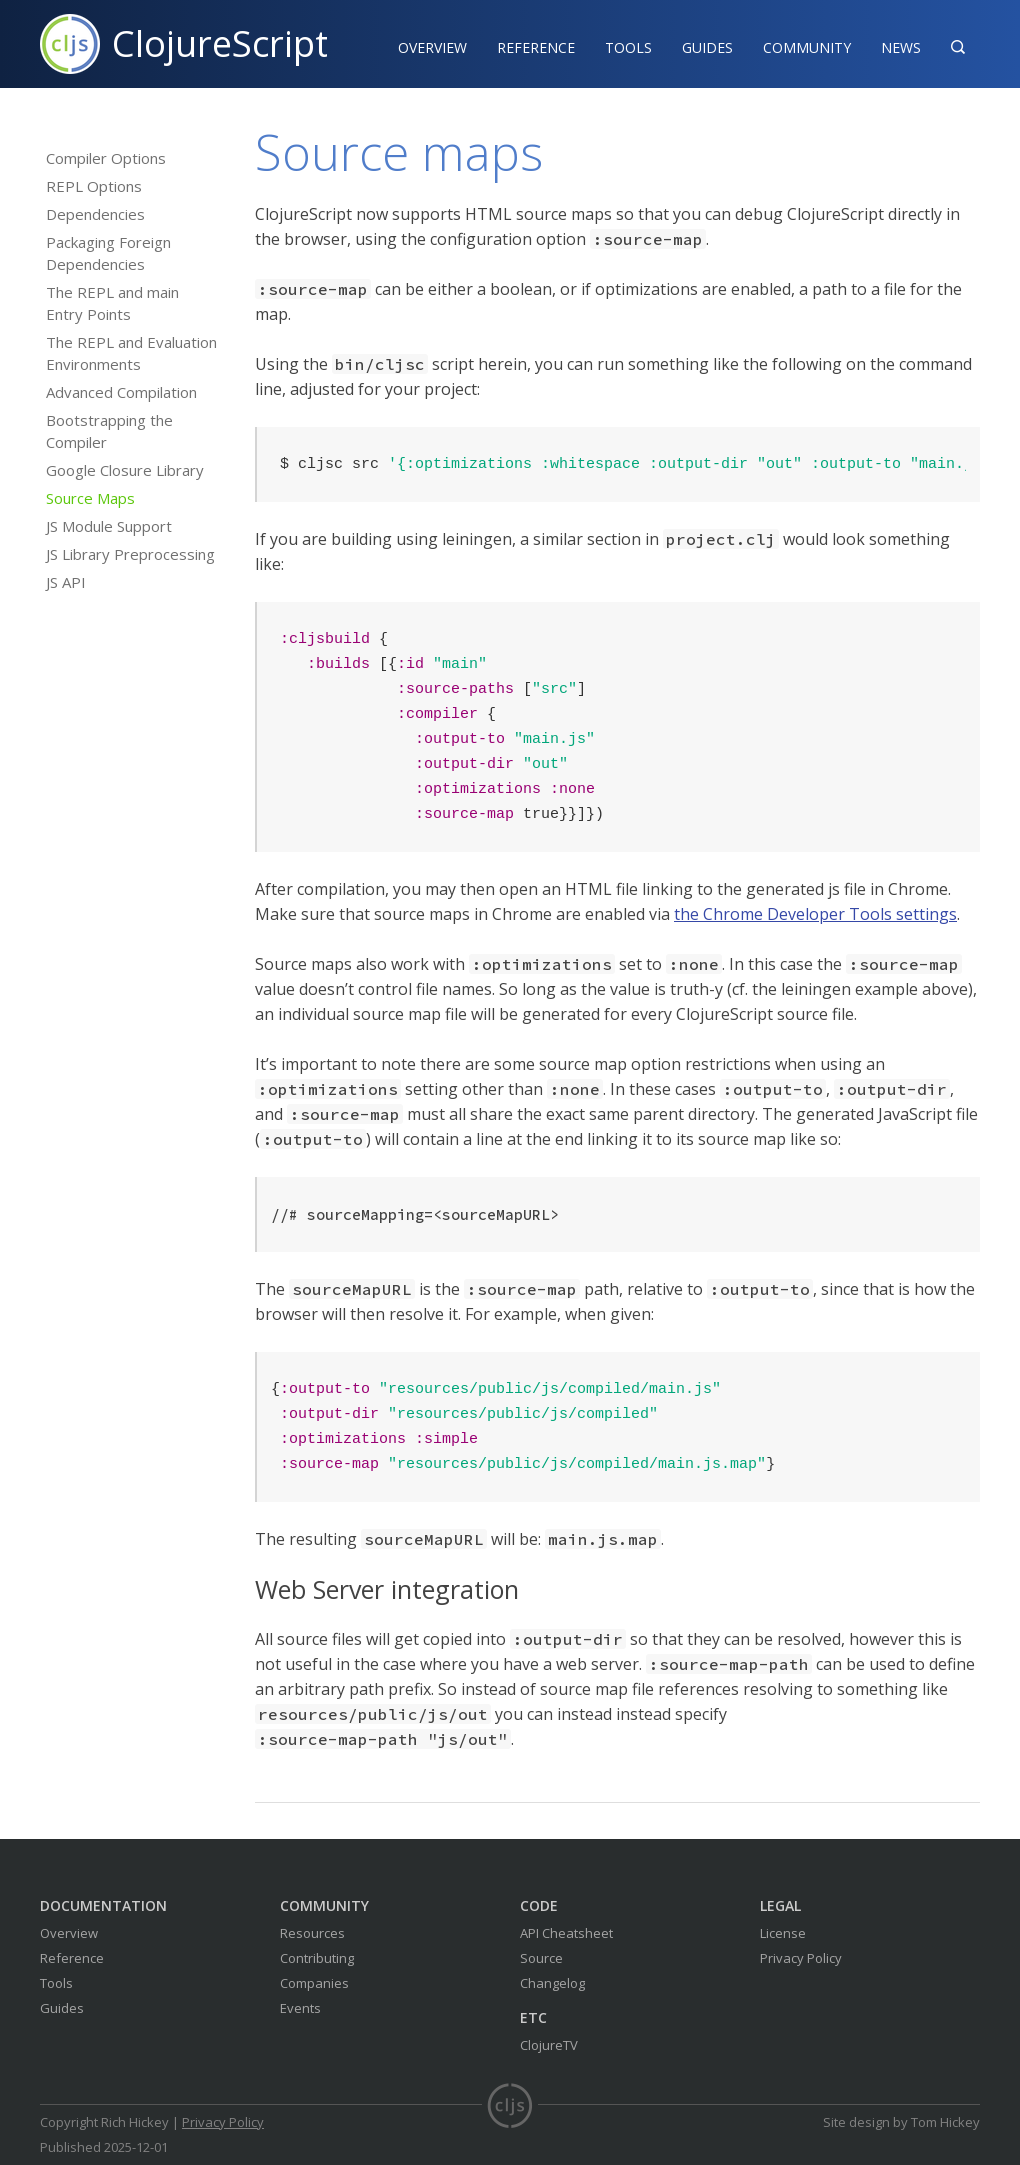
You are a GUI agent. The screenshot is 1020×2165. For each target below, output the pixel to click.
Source (541, 1958)
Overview (432, 47)
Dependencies (95, 214)
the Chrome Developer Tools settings (815, 914)
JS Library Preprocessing (130, 554)
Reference (72, 1958)
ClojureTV (549, 2045)
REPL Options (94, 186)
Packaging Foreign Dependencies (108, 253)
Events (300, 2008)
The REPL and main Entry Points (112, 303)
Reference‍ (536, 47)
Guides (707, 47)
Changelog (552, 1983)
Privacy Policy (801, 1958)
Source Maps (90, 498)
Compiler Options (106, 158)
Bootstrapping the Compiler (109, 431)
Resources (312, 1933)
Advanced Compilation (121, 392)
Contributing (317, 1958)
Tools (628, 47)
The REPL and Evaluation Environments (131, 353)
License (783, 1933)
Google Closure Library (125, 470)
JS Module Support (109, 526)
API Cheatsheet (566, 1933)
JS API (66, 582)
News (901, 47)
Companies (314, 1983)
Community (807, 47)
